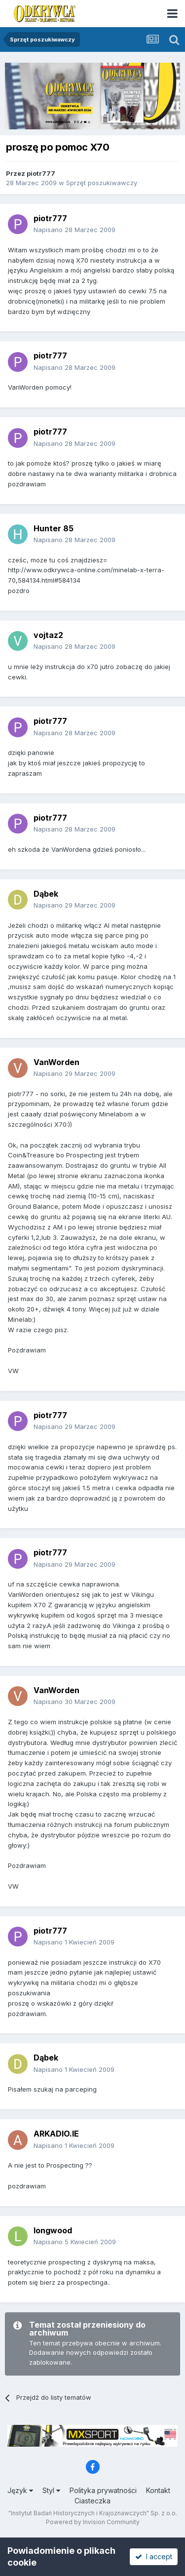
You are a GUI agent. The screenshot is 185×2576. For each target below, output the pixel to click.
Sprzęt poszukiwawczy (101, 183)
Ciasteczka (92, 2501)
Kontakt (158, 2490)
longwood (53, 2230)
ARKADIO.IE (56, 2134)
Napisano (74, 230)
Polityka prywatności (103, 2490)
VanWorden (56, 1062)
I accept (153, 2556)
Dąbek (46, 894)
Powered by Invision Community (93, 2522)
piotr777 (41, 173)
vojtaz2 (48, 635)
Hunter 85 (54, 528)
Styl (51, 2490)
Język (20, 2490)
